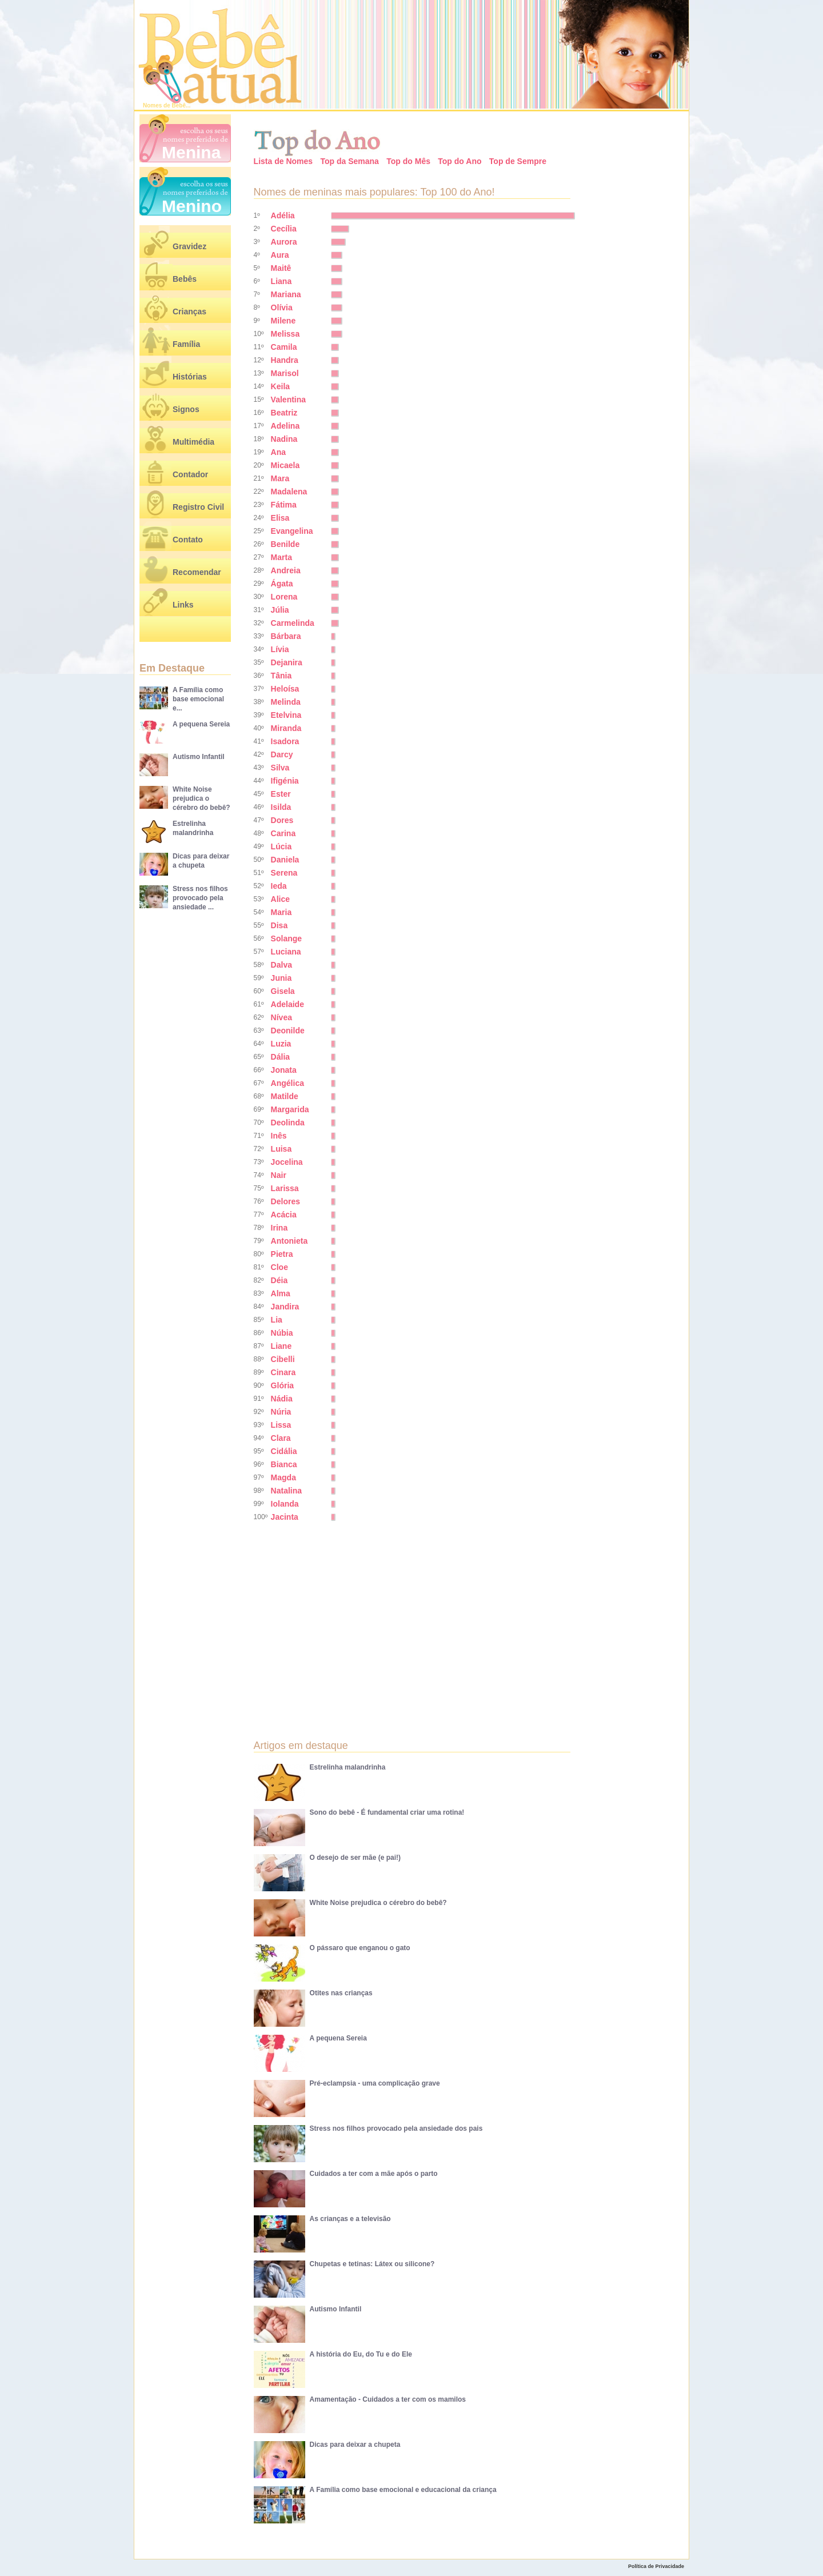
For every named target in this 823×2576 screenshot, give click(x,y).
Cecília (284, 228)
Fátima (284, 504)
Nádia (282, 1398)
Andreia (286, 570)
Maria (281, 912)
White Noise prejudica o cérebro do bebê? (201, 798)
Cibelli (283, 1359)
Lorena (284, 596)
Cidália (284, 1451)
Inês (279, 1135)
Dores (282, 820)
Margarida (290, 1109)
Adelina (285, 425)
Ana (278, 452)
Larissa (285, 1188)
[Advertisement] (351, 1621)
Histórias (190, 376)
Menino (192, 206)
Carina (283, 833)
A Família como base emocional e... (198, 699)
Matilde (284, 1096)
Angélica (287, 1083)
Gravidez (189, 246)
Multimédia (193, 441)
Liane (281, 1346)
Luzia (281, 1043)
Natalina (286, 1490)
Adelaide (287, 1004)
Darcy (282, 754)
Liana (281, 281)
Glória (282, 1385)
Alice (280, 899)
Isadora (285, 741)
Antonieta (289, 1240)
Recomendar (197, 572)
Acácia (284, 1214)
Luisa (281, 1148)
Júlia (280, 609)
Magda (283, 1477)
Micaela (285, 465)
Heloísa (285, 688)
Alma (280, 1293)
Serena (284, 872)
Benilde (285, 544)
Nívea (281, 1017)
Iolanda (285, 1503)
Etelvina (286, 715)
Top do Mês (408, 161)
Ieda (279, 885)
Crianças (189, 311)
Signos (186, 409)
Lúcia (281, 846)
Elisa (280, 517)
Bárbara (286, 636)
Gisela (283, 991)
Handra (284, 360)
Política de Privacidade (656, 2566)
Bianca (284, 1464)
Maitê (281, 268)
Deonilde (288, 1030)
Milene (283, 320)
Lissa (281, 1424)
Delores (285, 1201)
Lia (276, 1319)
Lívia (280, 649)
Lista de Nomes (283, 161)
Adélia (283, 215)
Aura (280, 254)
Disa (279, 925)
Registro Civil (198, 507)
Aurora (284, 241)
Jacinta (284, 1516)
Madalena (289, 491)
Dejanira (286, 662)
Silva (280, 767)
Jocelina (287, 1162)
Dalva (281, 964)
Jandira (285, 1306)
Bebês (185, 278)
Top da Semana (349, 161)
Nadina (284, 439)
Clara (281, 1438)
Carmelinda (292, 623)
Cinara (283, 1372)
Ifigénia (285, 780)
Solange (286, 938)
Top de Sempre (517, 161)
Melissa (285, 333)
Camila (284, 347)
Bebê (179, 105)
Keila (280, 386)
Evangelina (292, 531)
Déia (279, 1280)
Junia (281, 978)
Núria (281, 1411)
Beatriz (284, 412)
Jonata (284, 1070)
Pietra (282, 1254)
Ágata (282, 583)
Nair (278, 1175)
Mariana (286, 294)
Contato (188, 539)
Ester (281, 793)
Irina (279, 1227)
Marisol (285, 373)
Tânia (281, 675)
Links (183, 604)
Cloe (279, 1267)
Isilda (281, 807)
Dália (280, 1056)
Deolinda (288, 1122)
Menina (191, 152)
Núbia (282, 1332)
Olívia (282, 307)
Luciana (286, 951)
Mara (280, 478)
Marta (281, 557)
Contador (190, 474)
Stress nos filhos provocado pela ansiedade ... (200, 898)
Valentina (288, 399)
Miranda (286, 728)
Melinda (286, 701)
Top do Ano (459, 161)
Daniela (285, 859)
